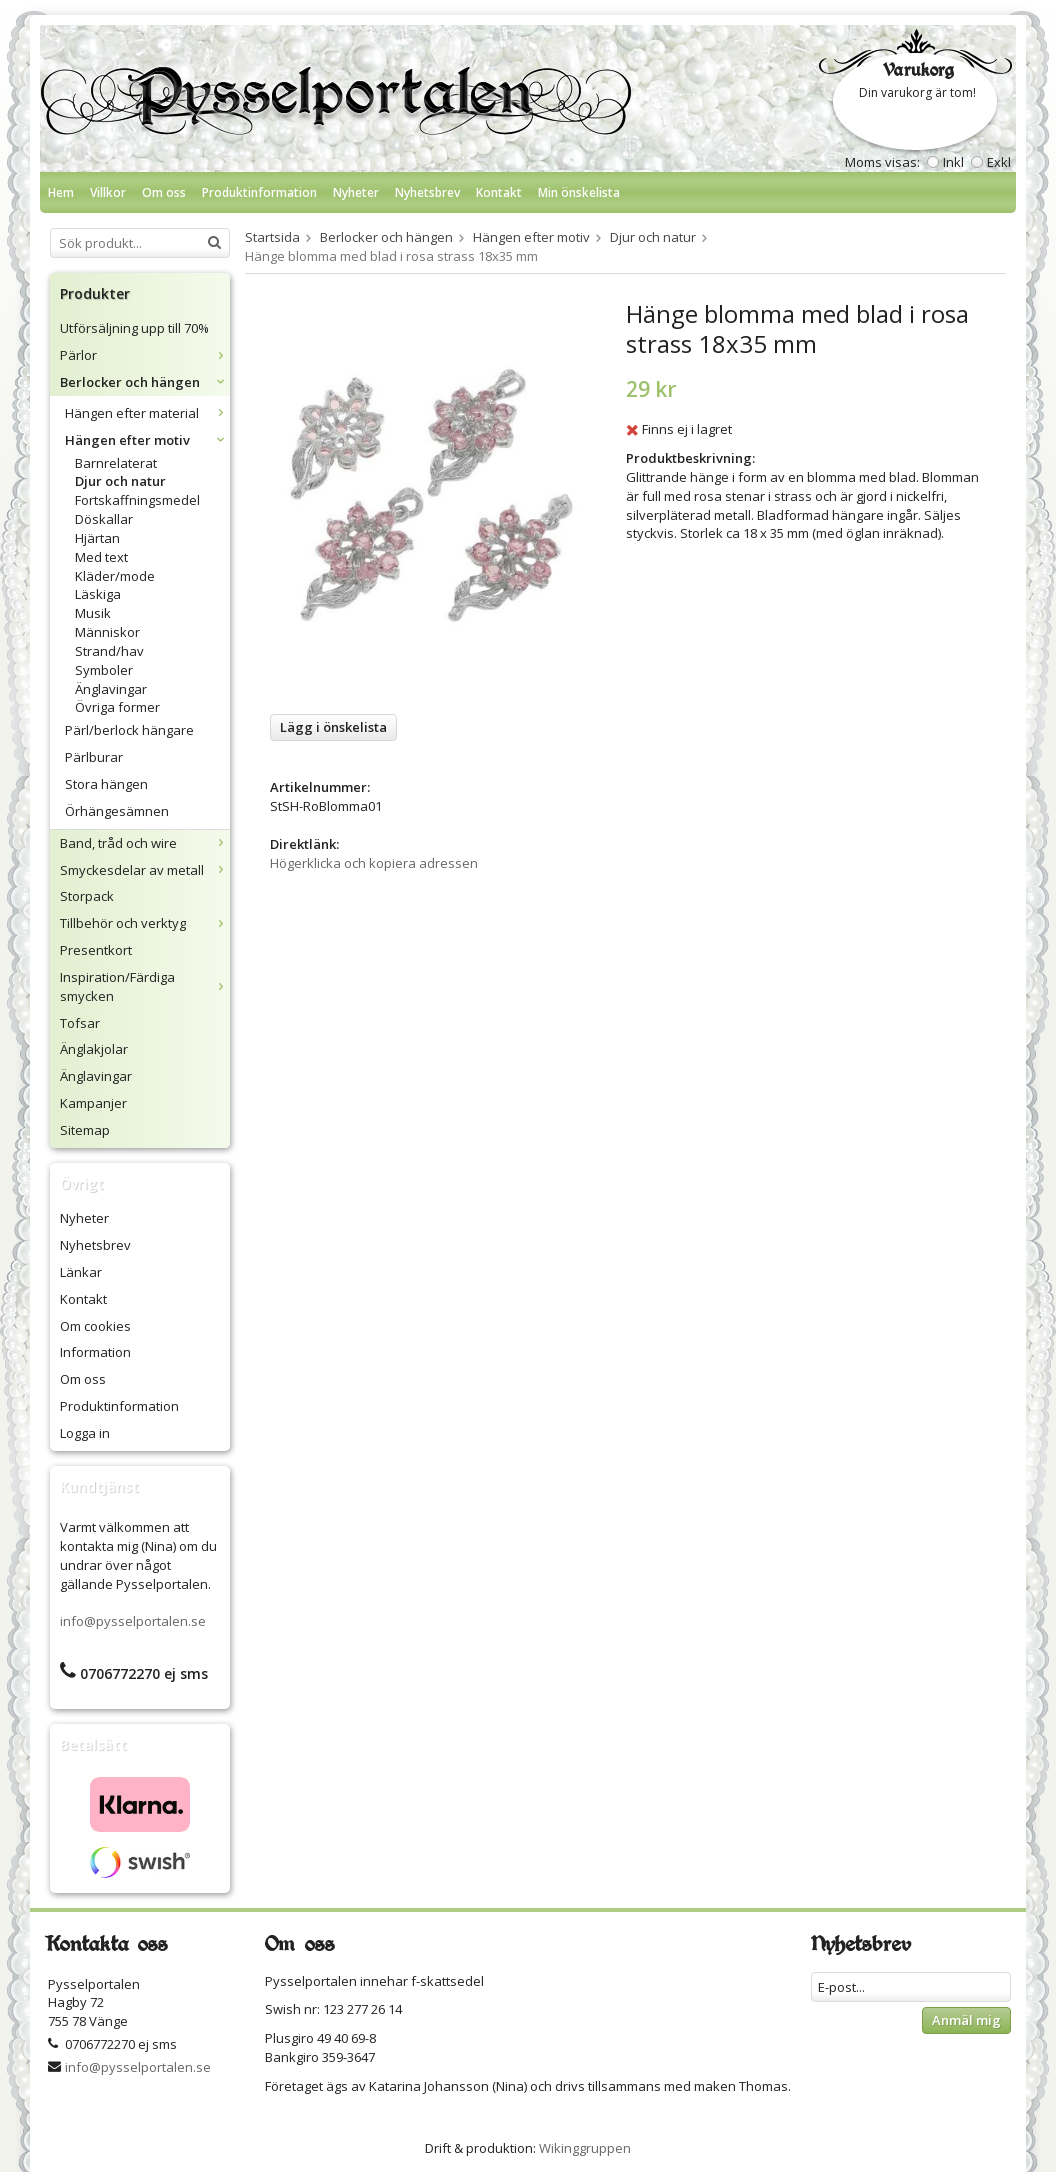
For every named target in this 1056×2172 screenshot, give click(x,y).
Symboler (104, 670)
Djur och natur (120, 481)
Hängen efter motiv (147, 440)
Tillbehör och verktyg (145, 923)
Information (95, 1352)
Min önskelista (579, 192)
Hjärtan (97, 538)
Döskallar (104, 519)
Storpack (87, 896)
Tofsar (80, 1023)
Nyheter (356, 192)
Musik (93, 613)
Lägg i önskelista (333, 727)
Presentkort (96, 950)
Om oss (164, 192)
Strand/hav (109, 651)
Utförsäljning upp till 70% (134, 328)
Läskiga (98, 594)
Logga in (85, 1433)
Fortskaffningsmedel (137, 500)
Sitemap (85, 1130)
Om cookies (95, 1326)
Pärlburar (94, 757)
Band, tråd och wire (145, 843)
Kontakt (499, 192)
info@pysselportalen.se (133, 1621)
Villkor (108, 192)
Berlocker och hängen (145, 382)
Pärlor (145, 355)
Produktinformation (259, 192)
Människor (107, 632)
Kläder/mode (115, 576)
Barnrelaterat (116, 463)
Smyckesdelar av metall (145, 870)
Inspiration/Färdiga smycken (145, 986)
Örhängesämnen (117, 811)
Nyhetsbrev (427, 192)
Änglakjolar (94, 1049)
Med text (101, 557)
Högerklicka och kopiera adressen (374, 863)
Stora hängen (106, 784)
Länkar (81, 1272)
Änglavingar (111, 689)
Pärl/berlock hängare (129, 730)
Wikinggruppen (585, 2148)
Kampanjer (93, 1103)
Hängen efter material (147, 413)
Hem (61, 192)
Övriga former (117, 707)
